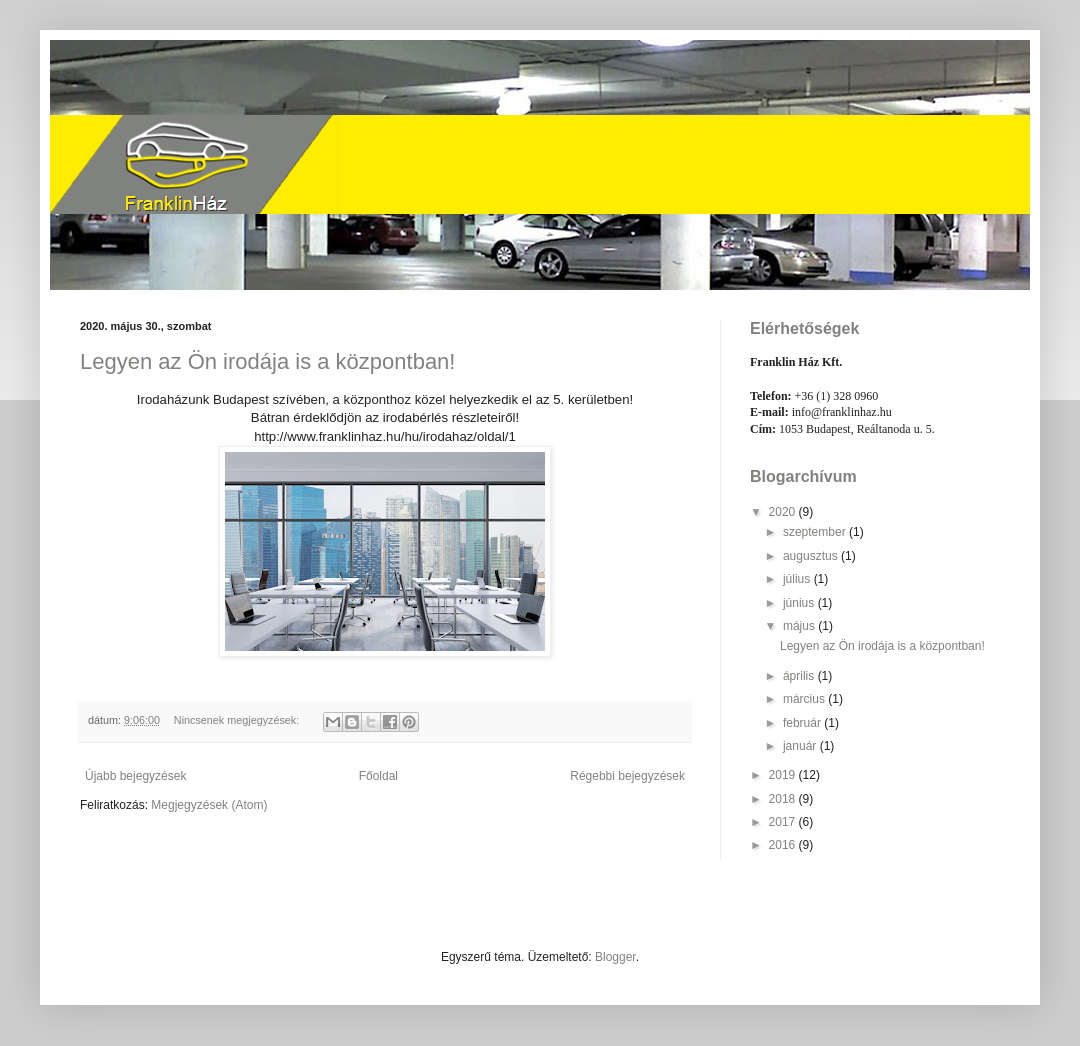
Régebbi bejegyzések (627, 776)
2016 (784, 845)
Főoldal (378, 776)
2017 (784, 822)
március (805, 699)
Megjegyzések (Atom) (209, 805)
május (800, 626)
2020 (784, 512)
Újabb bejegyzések (135, 776)
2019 (784, 775)
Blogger (615, 957)
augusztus (812, 556)
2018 (784, 799)
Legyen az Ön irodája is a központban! (267, 361)
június (800, 603)
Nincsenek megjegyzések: (238, 720)
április (800, 676)
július (798, 579)
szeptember (816, 532)
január (801, 746)
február (803, 723)
